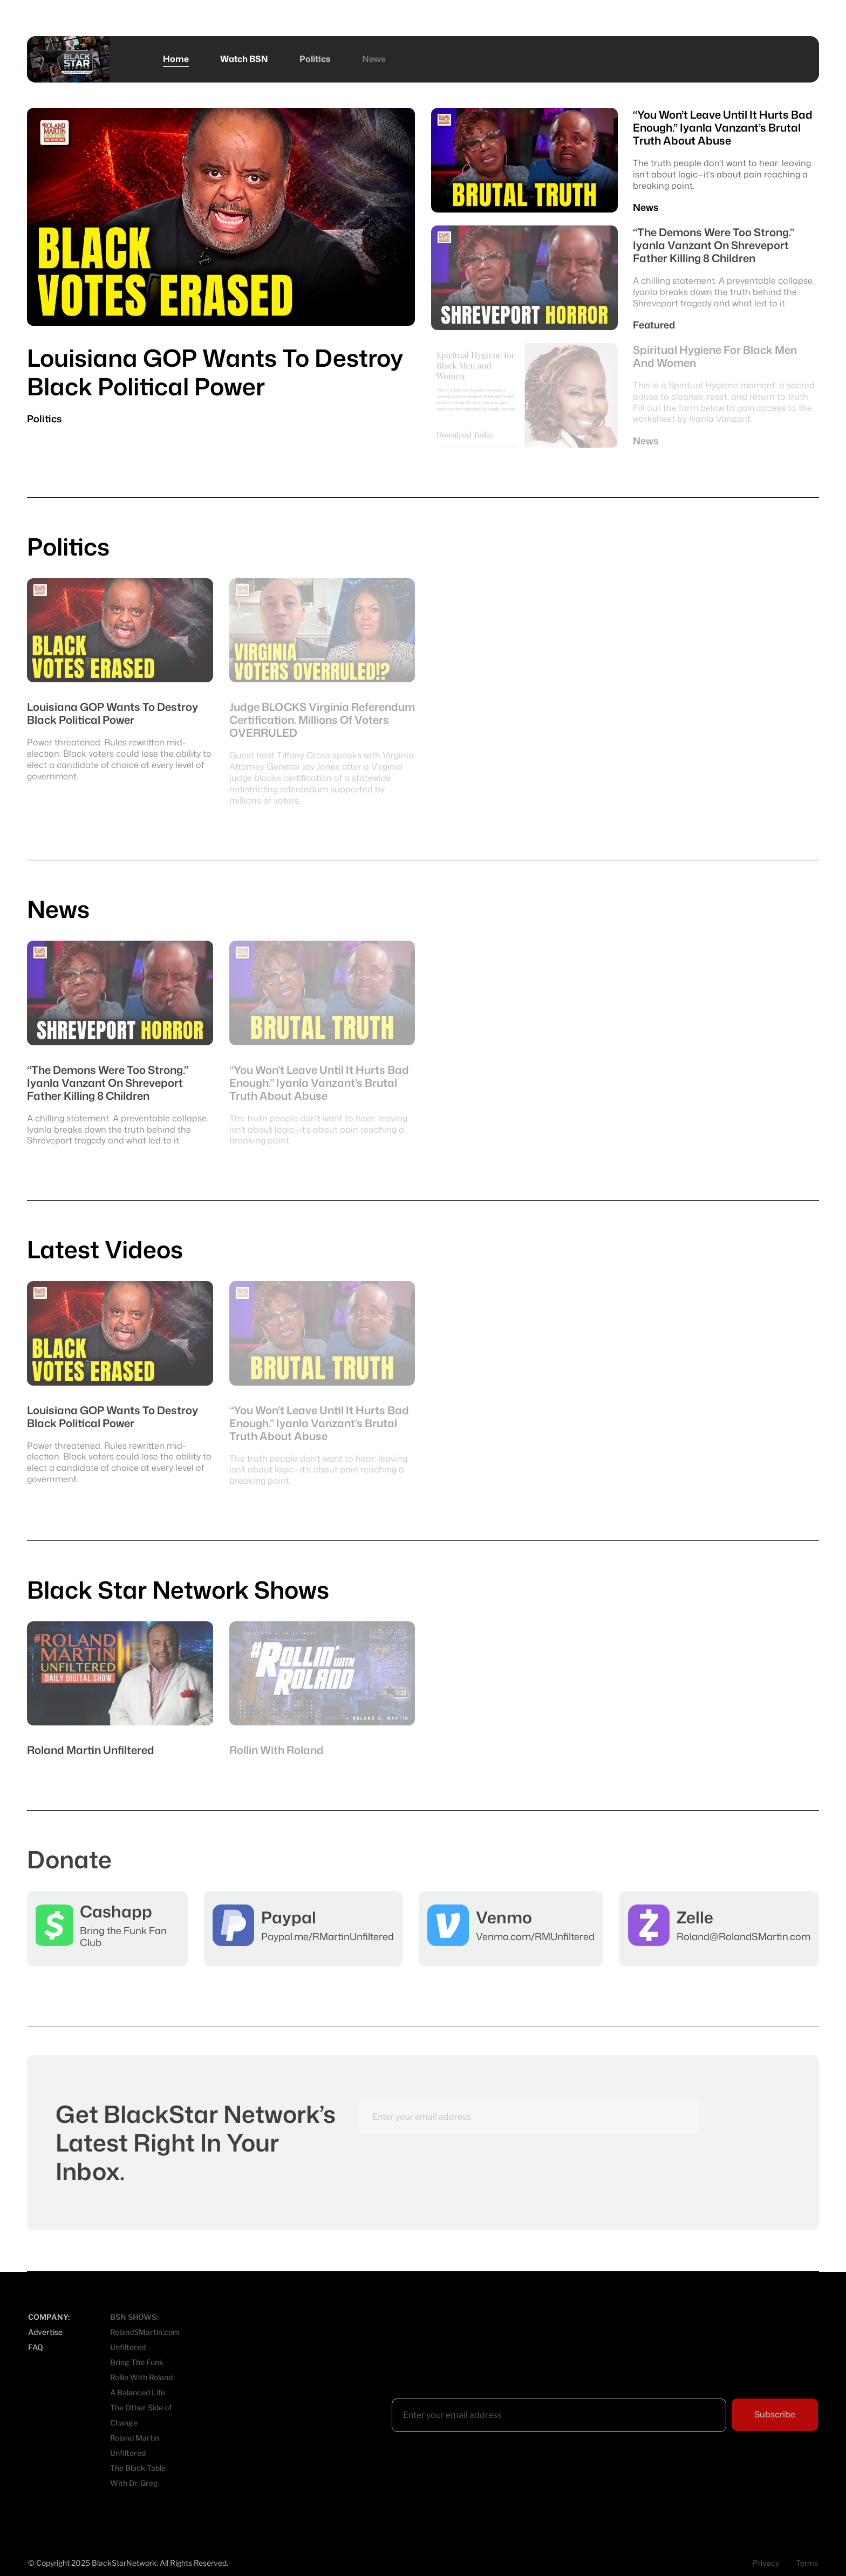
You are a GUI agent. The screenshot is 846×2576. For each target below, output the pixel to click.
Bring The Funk (136, 2362)
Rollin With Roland (141, 2377)
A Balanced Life (137, 2392)
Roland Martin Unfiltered (134, 2445)
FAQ (35, 2347)
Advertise (45, 2332)
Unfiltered (128, 2347)
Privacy (766, 2562)
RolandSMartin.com (145, 2332)
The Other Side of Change (141, 2415)
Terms (807, 2562)
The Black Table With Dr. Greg (138, 2475)
